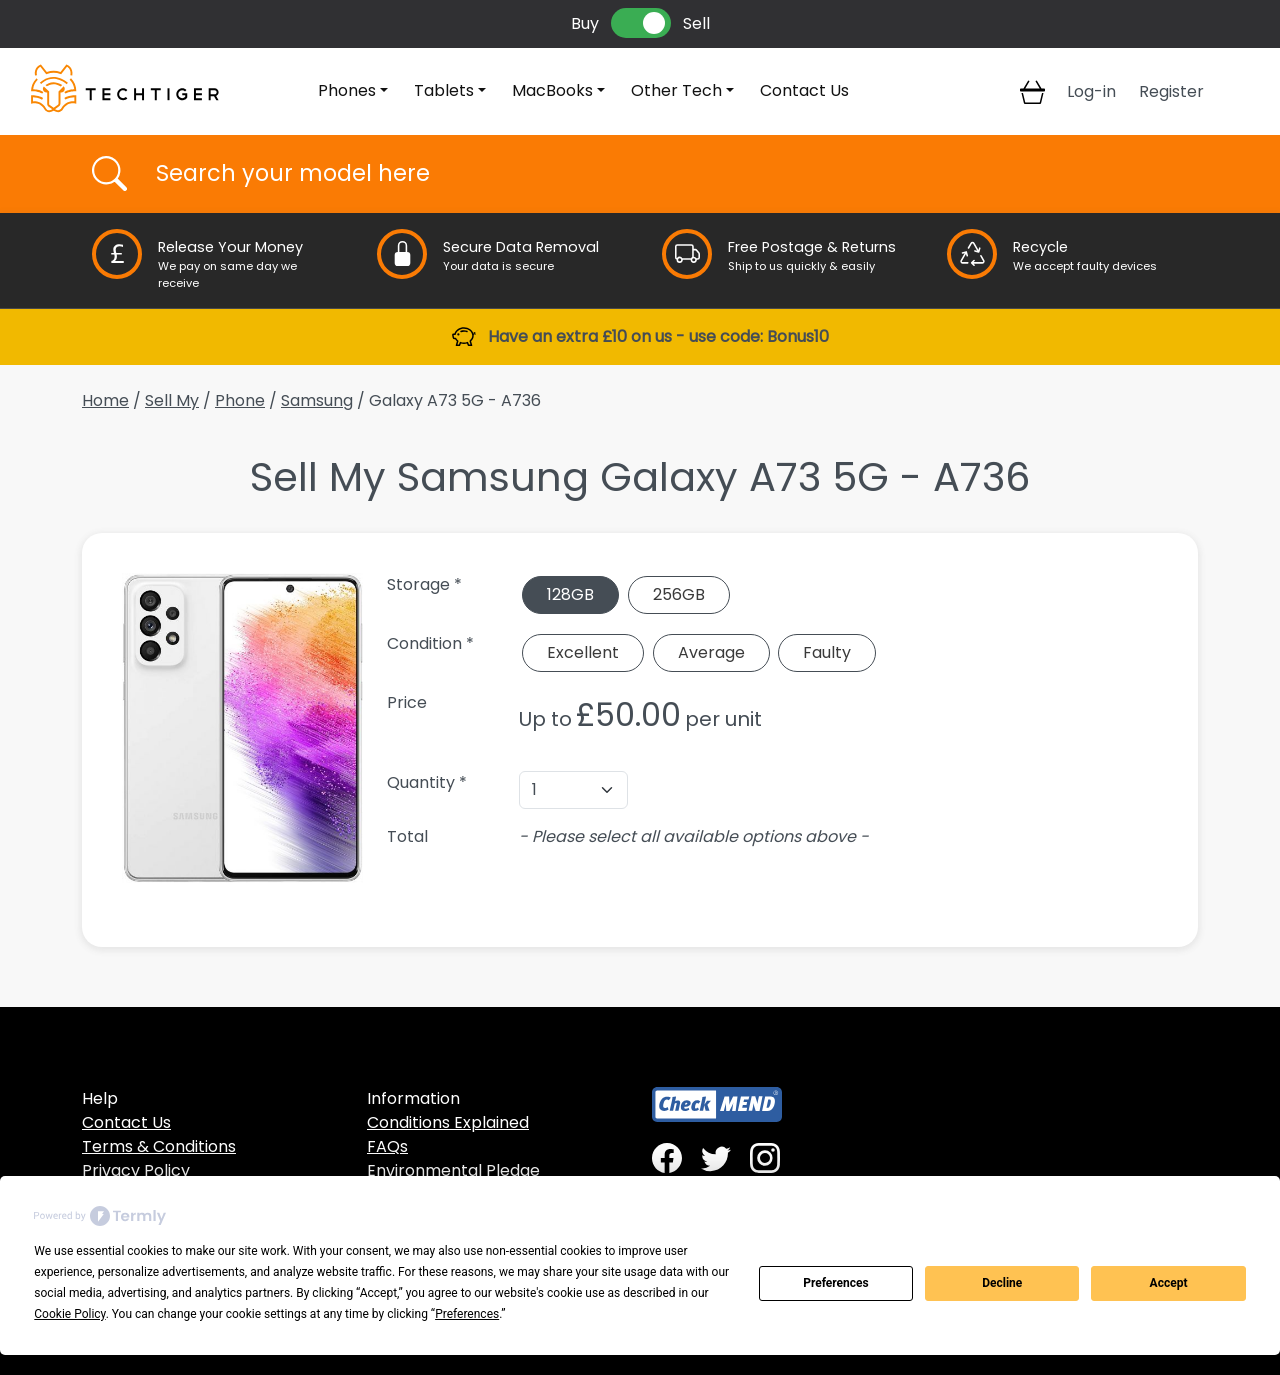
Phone (240, 400)
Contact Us (804, 90)
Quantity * (427, 782)
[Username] (657, 174)
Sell (696, 23)
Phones (347, 90)
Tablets (444, 90)
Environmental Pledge (453, 1170)
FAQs (387, 1146)
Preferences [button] (467, 1314)
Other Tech (676, 90)
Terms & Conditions (159, 1146)
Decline (1002, 1283)
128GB (570, 594)
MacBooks (552, 90)
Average (711, 652)
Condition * (430, 643)
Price (407, 702)
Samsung (317, 400)
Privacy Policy (136, 1170)
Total (407, 836)
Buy (585, 23)
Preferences (836, 1283)
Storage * (424, 584)
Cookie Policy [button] (69, 1314)
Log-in (1091, 91)
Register (1171, 91)
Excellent (583, 652)
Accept (1169, 1283)
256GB (679, 594)
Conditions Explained (448, 1122)
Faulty (827, 652)
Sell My (172, 400)
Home (105, 400)
